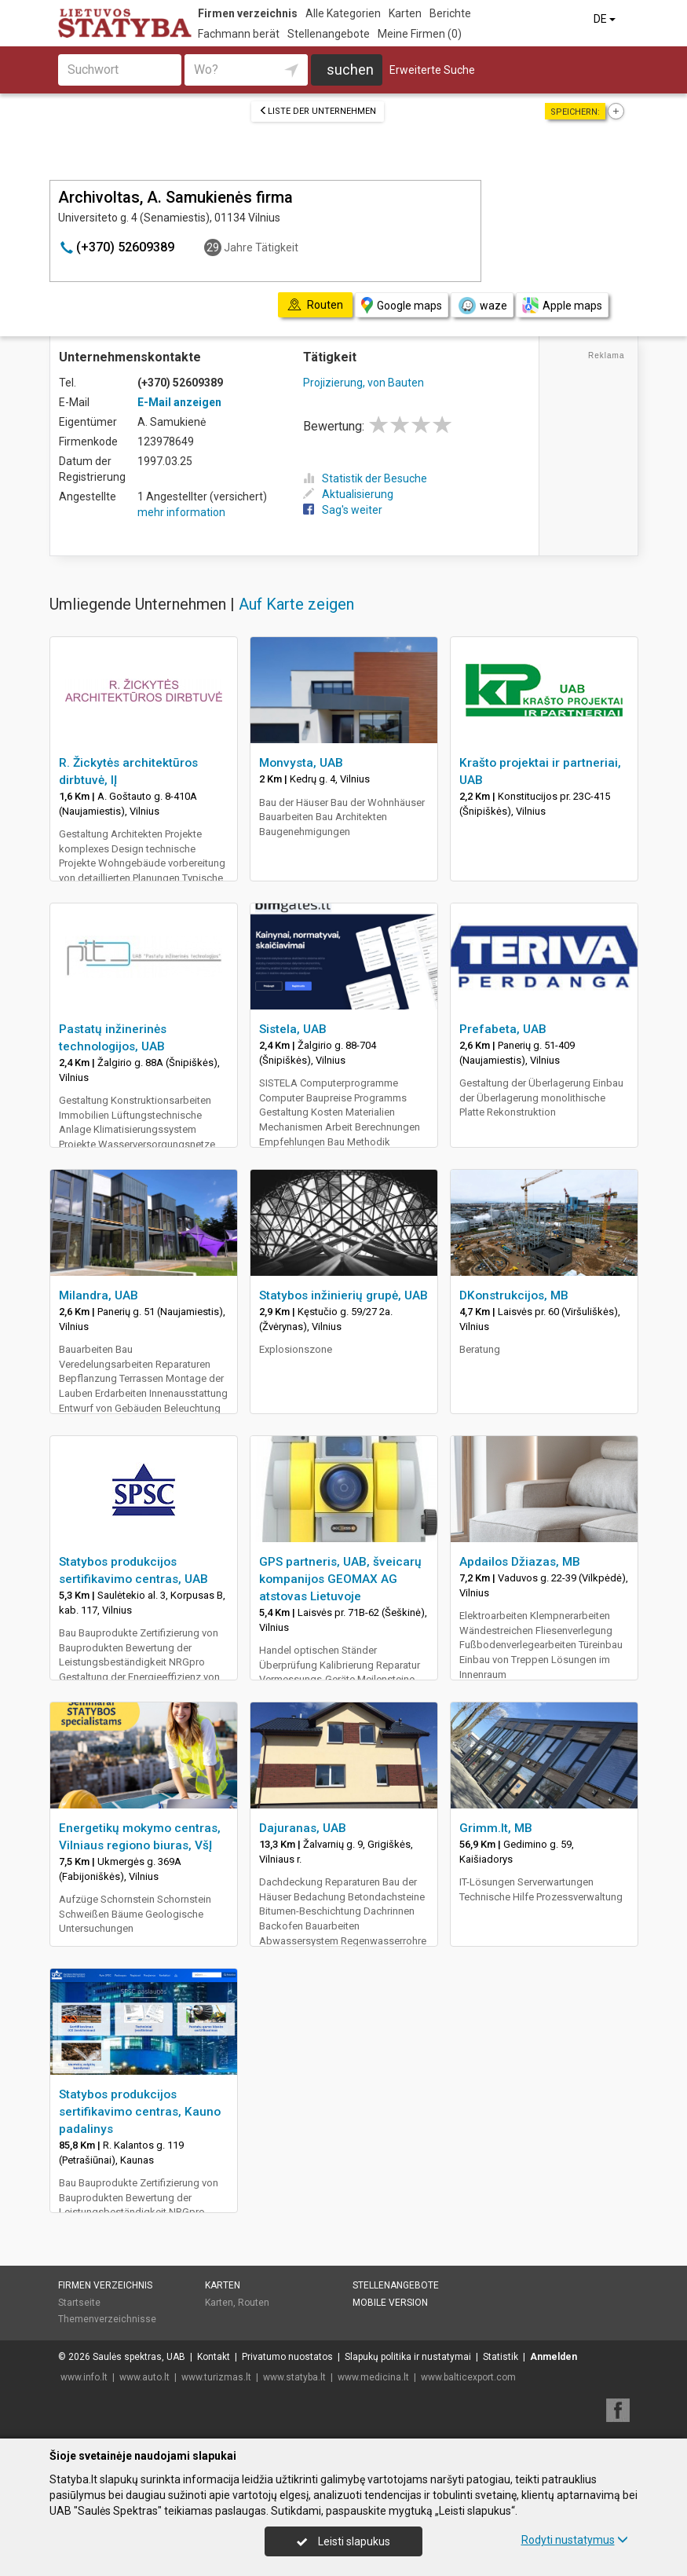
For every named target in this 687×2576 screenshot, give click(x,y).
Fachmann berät (239, 33)
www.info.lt (84, 2377)
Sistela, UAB (293, 1029)
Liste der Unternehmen (317, 111)
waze (482, 305)
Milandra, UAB (98, 1295)
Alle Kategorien (343, 13)
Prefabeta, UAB (502, 1029)
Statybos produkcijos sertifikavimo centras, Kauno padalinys (140, 2111)
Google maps (401, 305)
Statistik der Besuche (365, 478)
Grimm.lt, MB (495, 1828)
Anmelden (553, 2356)
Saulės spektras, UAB (139, 2356)
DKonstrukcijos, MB (513, 1295)
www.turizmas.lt (216, 2377)
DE (606, 19)
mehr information (181, 512)
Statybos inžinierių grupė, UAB (343, 1295)
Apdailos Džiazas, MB (519, 1562)
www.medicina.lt (373, 2377)
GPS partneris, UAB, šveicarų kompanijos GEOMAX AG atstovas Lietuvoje (340, 1579)
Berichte (450, 13)
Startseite (79, 2302)
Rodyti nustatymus (574, 2540)
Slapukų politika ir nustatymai (408, 2356)
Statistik (500, 2356)
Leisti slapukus (343, 2541)
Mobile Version (390, 2302)
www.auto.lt (144, 2377)
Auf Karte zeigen (296, 604)
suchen (350, 69)
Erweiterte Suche (432, 70)
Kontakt (213, 2356)
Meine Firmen (420, 33)
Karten (405, 13)
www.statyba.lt (294, 2377)
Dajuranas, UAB (302, 1828)
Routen (253, 2302)
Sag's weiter (342, 510)
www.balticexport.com (468, 2377)
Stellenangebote (328, 33)
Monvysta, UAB (301, 763)
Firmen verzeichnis (248, 13)
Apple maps (562, 305)
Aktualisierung (348, 494)
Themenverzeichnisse (107, 2319)
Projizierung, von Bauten (363, 382)
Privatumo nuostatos (287, 2356)
